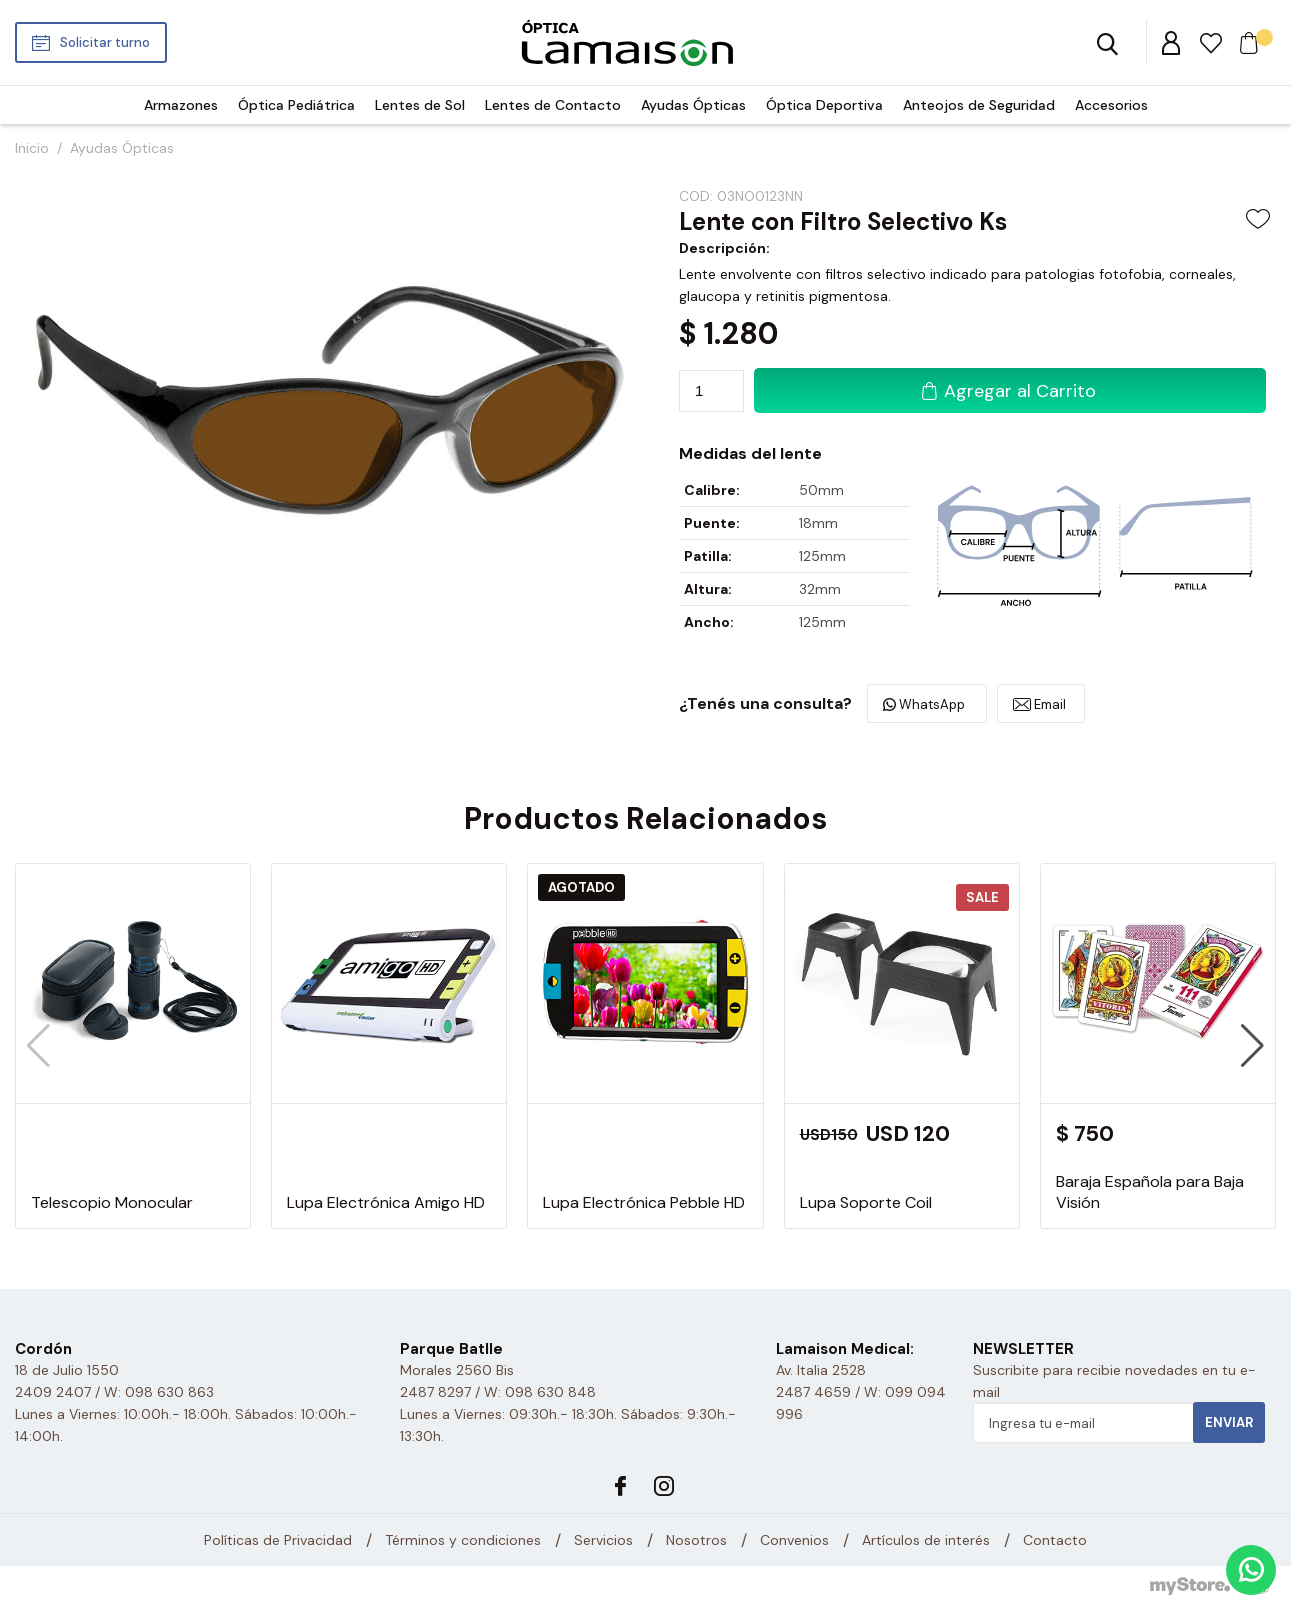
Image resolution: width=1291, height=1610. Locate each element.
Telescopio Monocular (112, 1202)
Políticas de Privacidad (278, 1540)
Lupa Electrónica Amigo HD (386, 1202)
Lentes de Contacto (553, 105)
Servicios (603, 1540)
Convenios (794, 1540)
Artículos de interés (926, 1540)
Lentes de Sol (420, 105)
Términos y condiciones (463, 1540)
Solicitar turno (105, 42)
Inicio (32, 148)
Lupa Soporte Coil (866, 1202)
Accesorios (1111, 105)
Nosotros (696, 1540)
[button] (1252, 1046)
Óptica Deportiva (824, 105)
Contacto (1055, 1540)
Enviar (1229, 1422)
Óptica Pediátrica (296, 105)
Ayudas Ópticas (693, 105)
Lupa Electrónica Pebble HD (644, 1202)
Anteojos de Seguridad (979, 105)
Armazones (181, 105)
